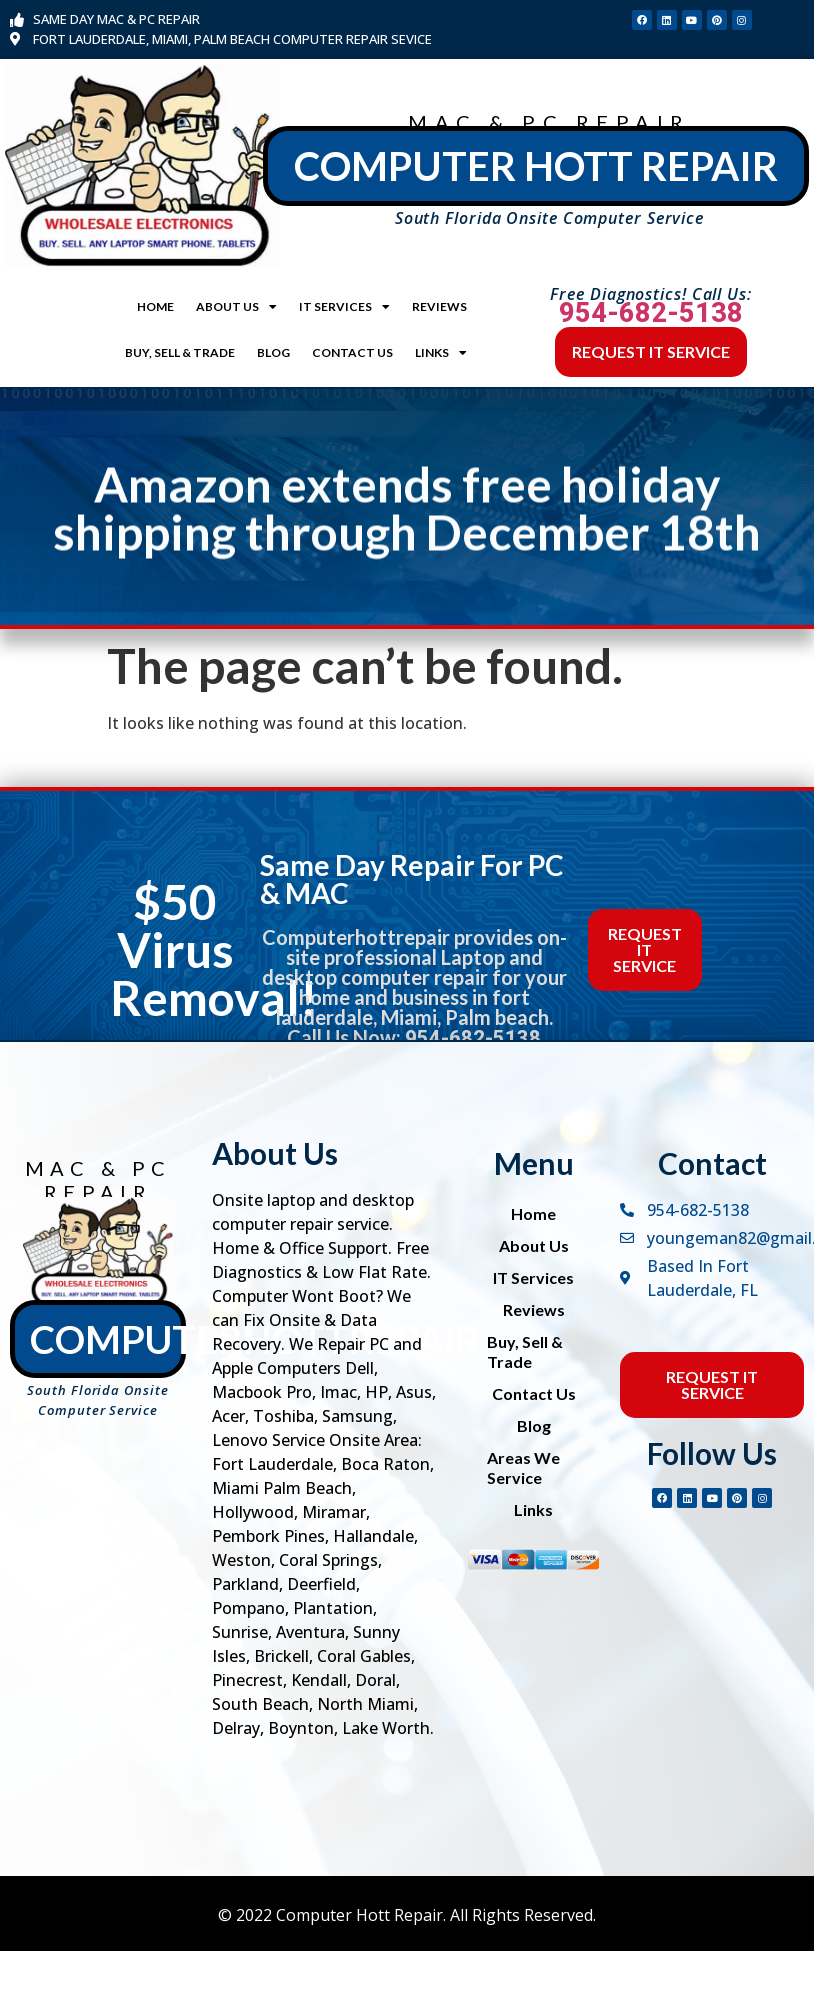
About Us (236, 307)
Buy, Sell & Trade (180, 352)
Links (441, 353)
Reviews (439, 306)
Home (155, 306)
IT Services (344, 307)
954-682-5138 (651, 313)
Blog (273, 352)
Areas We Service (523, 1467)
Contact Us (352, 352)
